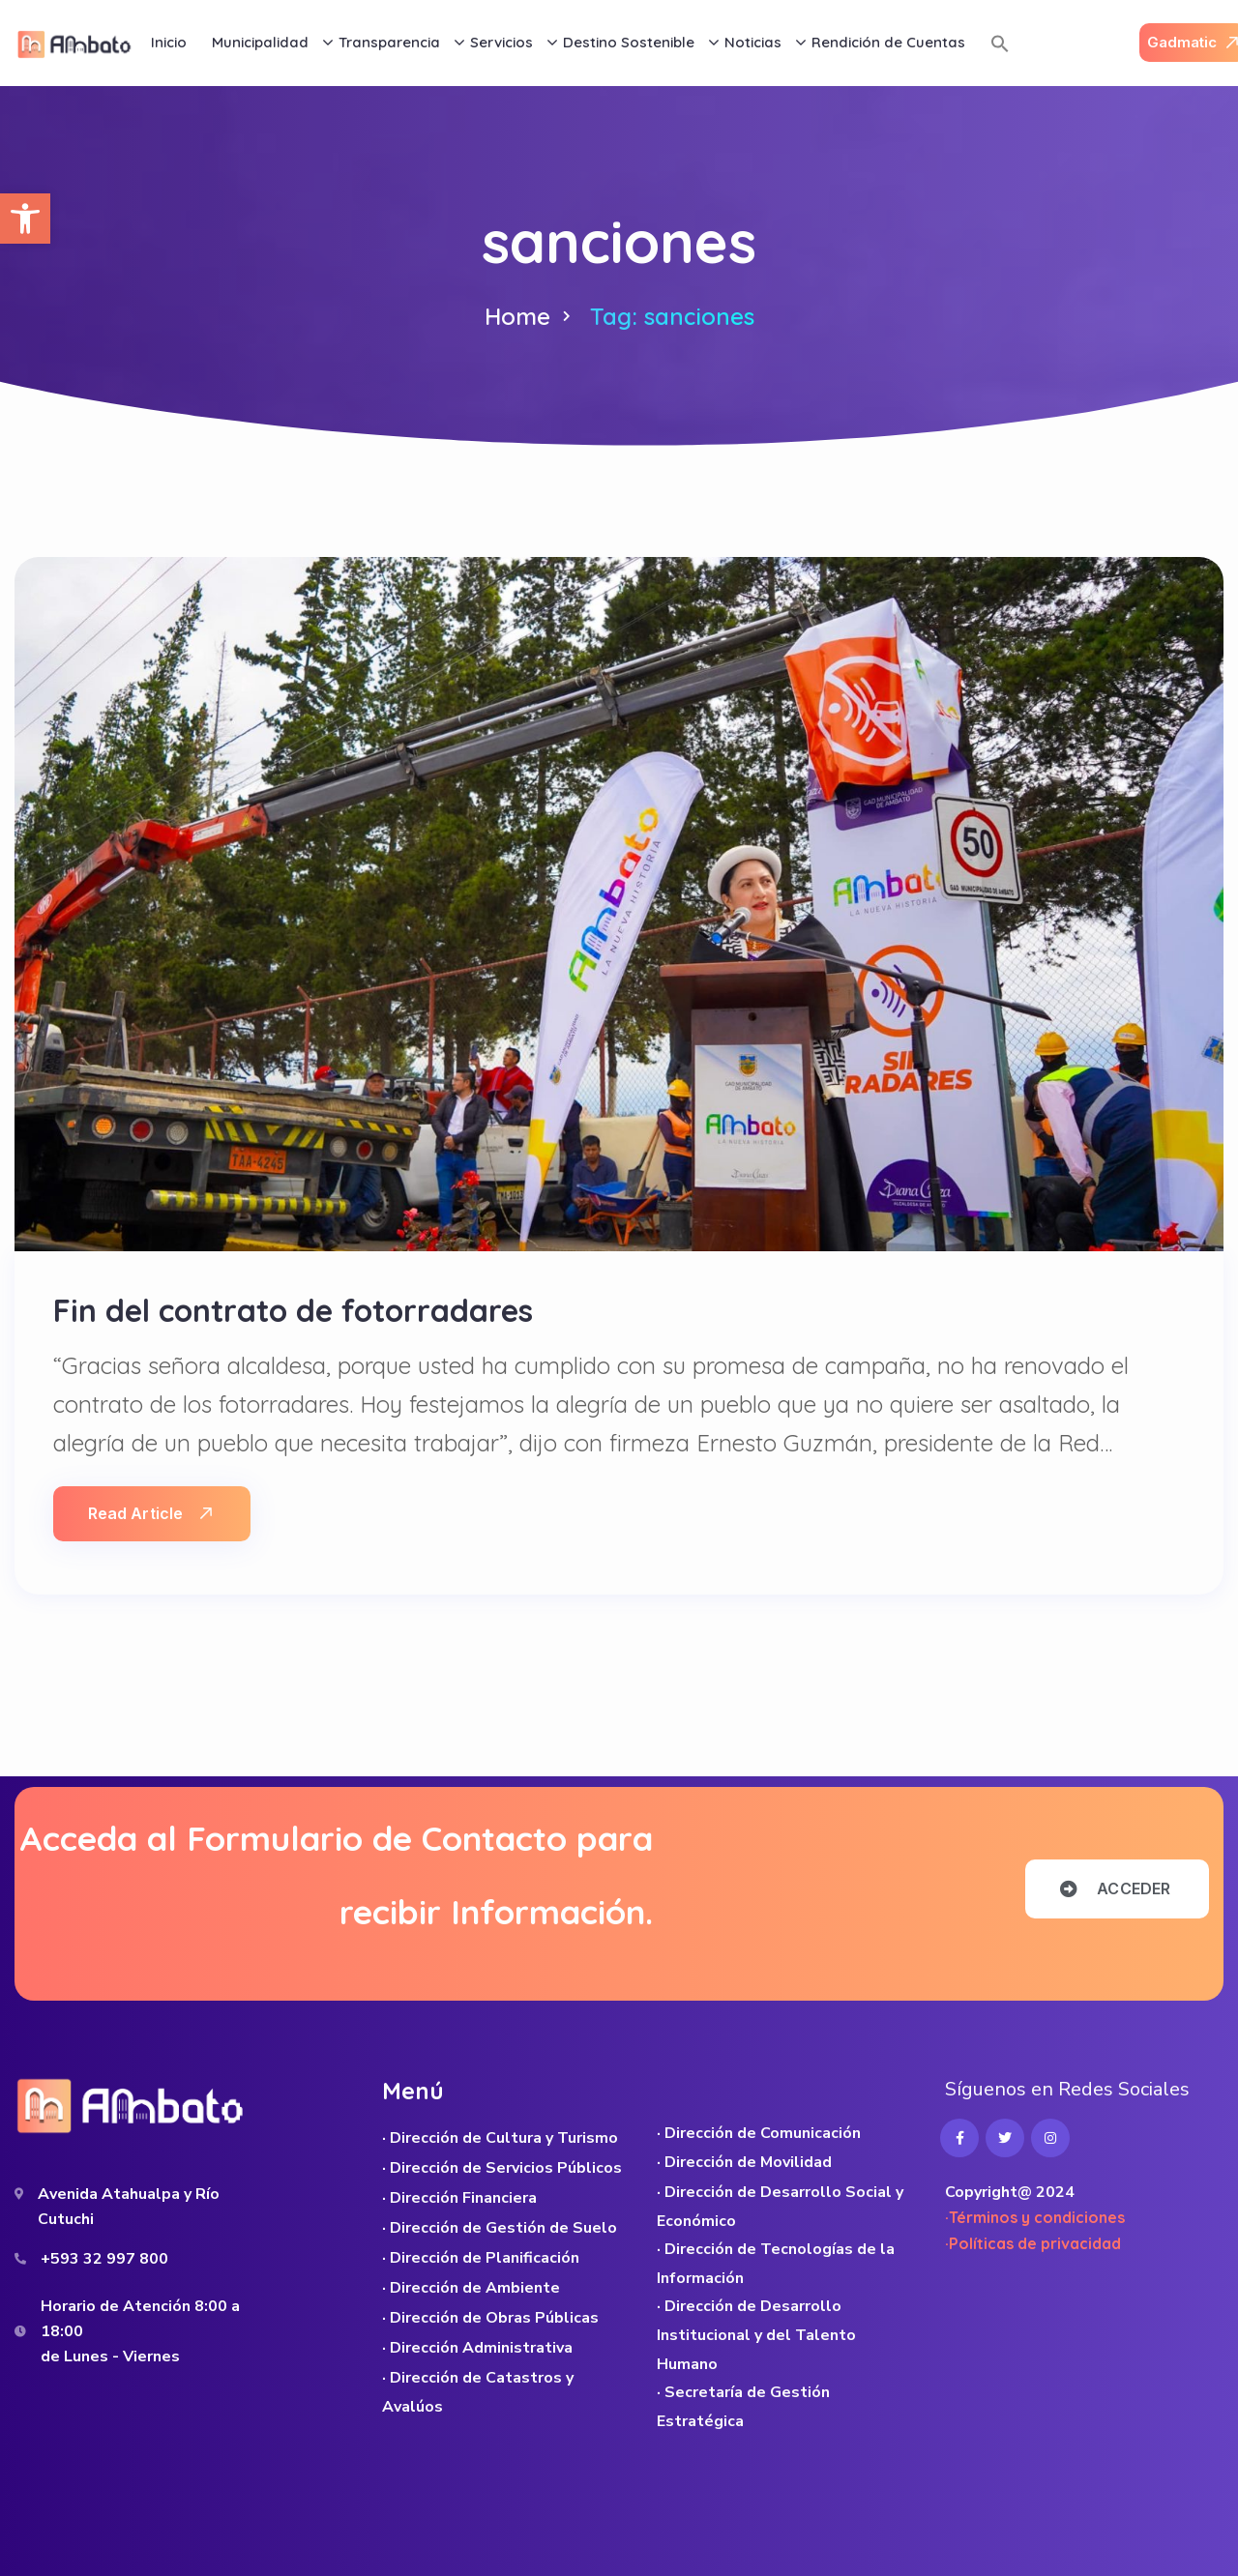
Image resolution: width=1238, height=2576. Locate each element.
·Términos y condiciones (1035, 2217)
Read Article (150, 1513)
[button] (25, 218)
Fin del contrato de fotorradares (293, 1310)
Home (517, 316)
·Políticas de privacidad (1033, 2243)
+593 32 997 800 (104, 2258)
